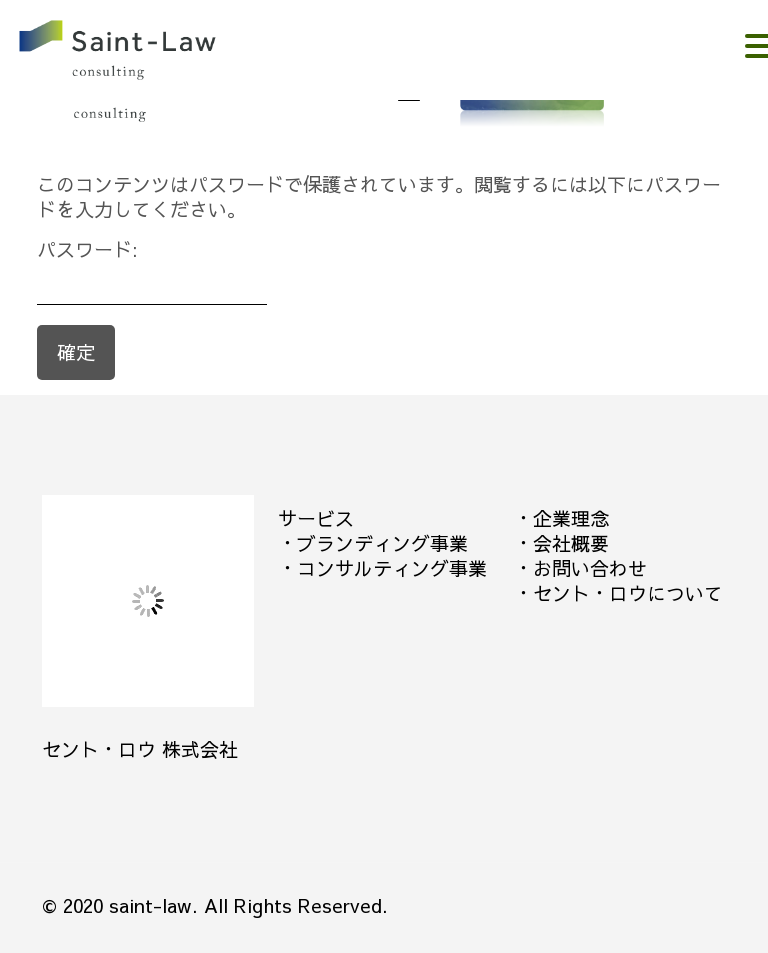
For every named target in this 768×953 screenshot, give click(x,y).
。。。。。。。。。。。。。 (146, 52)
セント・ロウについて (628, 593)
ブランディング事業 (382, 543)
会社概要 (571, 543)
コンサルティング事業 (392, 568)
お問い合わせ (590, 568)
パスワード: (152, 271)
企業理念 (571, 518)
